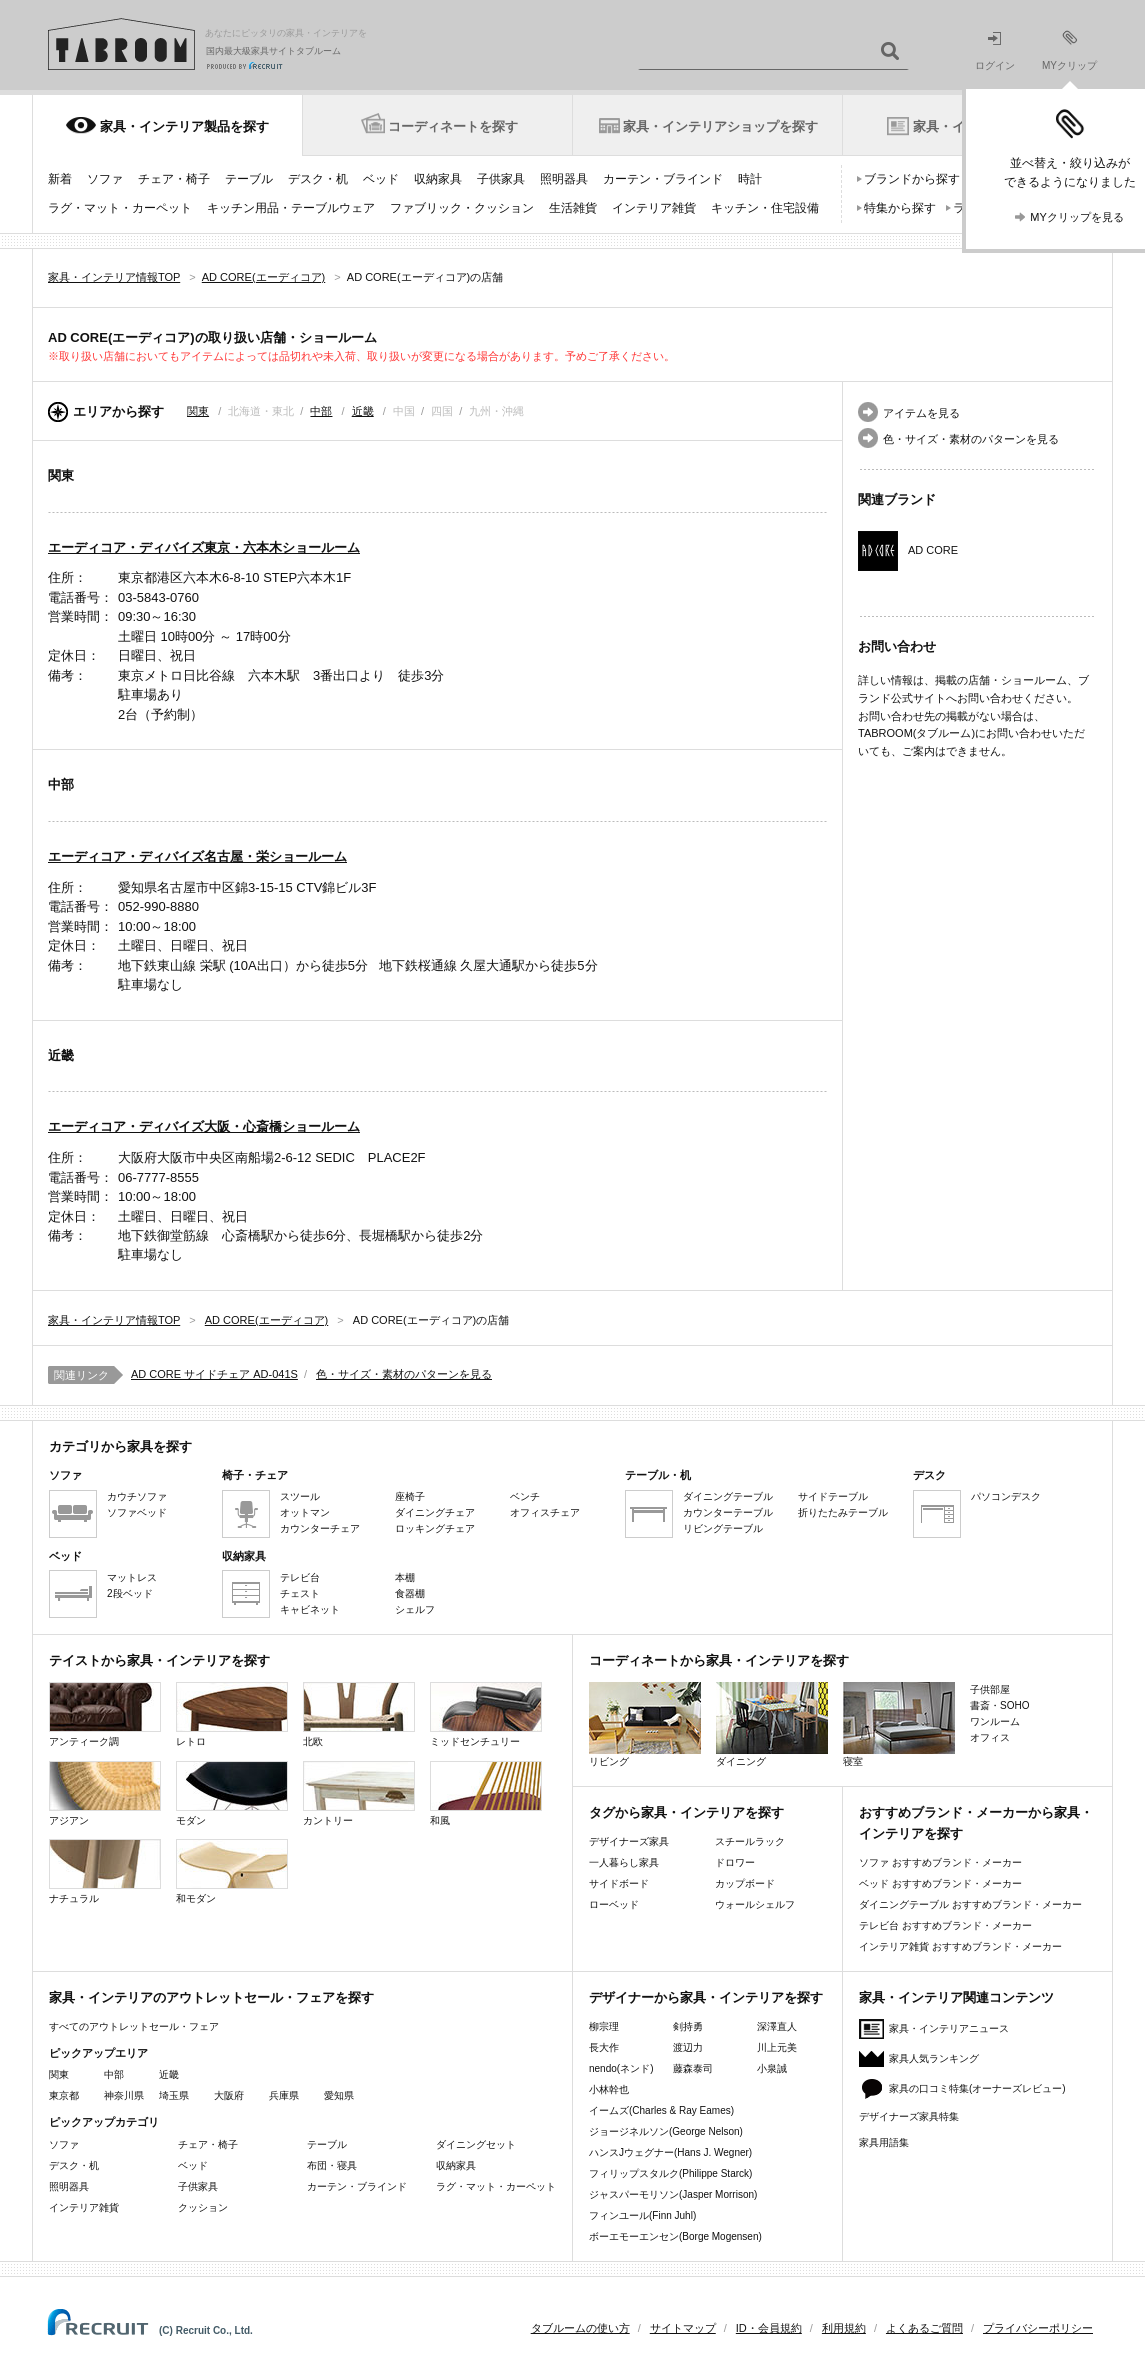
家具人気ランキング (934, 2058)
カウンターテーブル (728, 1512)
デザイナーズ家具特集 (909, 2116)
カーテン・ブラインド (663, 179)
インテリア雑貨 (654, 208)
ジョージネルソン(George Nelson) (666, 2131)
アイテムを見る (921, 413)
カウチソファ (137, 1496)
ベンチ (525, 1496)
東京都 (64, 2095)
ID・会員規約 (769, 2328)
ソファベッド (137, 1512)
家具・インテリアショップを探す (720, 126)
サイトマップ (683, 2328)
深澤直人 (777, 2026)
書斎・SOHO (999, 1705)
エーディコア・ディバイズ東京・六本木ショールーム (204, 547)
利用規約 (844, 2328)
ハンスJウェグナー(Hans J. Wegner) (670, 2152)
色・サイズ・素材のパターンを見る (971, 439)
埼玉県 (174, 2095)
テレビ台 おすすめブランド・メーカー (945, 1925)
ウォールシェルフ (755, 1904)
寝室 (899, 1724)
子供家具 (501, 179)
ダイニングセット (476, 2144)
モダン (232, 1793)
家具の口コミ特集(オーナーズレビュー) (977, 2088)
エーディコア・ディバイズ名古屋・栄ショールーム (197, 856)
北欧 (359, 1714)
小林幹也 (609, 2089)
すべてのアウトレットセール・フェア (134, 2026)
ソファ (105, 179)
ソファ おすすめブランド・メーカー (940, 1862)
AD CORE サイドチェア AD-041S (214, 1374)
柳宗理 (604, 2026)
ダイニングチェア (435, 1512)
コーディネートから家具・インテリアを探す (719, 1660)
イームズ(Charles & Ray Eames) (661, 2110)
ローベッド (614, 1904)
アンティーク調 (105, 1714)
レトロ (232, 1714)
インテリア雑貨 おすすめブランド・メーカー (960, 1946)
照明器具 (564, 179)
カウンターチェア (320, 1528)
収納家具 (438, 179)
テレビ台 (300, 1577)
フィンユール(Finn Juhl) (642, 2215)
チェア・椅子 (174, 179)
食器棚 (410, 1593)
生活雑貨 (573, 208)
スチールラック (750, 1841)
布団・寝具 (332, 2165)
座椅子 (410, 1496)
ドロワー (735, 1862)
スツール (300, 1496)
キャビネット (310, 1609)
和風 (486, 1793)
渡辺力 (688, 2047)
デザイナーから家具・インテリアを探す (706, 1997)
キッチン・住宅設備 (765, 208)
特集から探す (900, 208)
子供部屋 (990, 1689)
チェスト (300, 1593)
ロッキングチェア (435, 1528)
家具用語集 (884, 2142)
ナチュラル (105, 1871)
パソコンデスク (1006, 1496)
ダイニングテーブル (728, 1496)
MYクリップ (1069, 50)
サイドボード (619, 1883)
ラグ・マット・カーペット (120, 208)
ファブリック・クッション (462, 208)
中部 (321, 411)
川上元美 (777, 2047)
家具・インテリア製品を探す (184, 126)
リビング (645, 1724)
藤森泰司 (693, 2068)
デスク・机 (318, 179)
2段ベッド (130, 1593)
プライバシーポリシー (1038, 2328)
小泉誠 (772, 2068)
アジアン (105, 1793)
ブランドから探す (912, 179)
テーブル (249, 179)
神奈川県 (124, 2095)
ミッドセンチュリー (486, 1714)
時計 (750, 179)
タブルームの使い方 (580, 2328)
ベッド (381, 179)
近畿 (363, 411)
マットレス (132, 1577)
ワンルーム (995, 1721)
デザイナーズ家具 (629, 1841)
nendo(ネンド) (621, 2068)
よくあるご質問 (924, 2328)
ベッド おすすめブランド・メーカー (940, 1883)
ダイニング (772, 1724)
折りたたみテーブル (843, 1512)
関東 (198, 411)
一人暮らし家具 (624, 1862)
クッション (203, 2207)
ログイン (995, 51)
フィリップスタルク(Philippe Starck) (670, 2173)
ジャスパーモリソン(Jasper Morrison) (673, 2194)
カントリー (359, 1793)
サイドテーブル (833, 1496)
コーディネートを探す (453, 126)
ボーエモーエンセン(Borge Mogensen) (675, 2236)
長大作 (604, 2047)
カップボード (745, 1883)
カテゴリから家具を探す (120, 1446)
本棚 (405, 1577)
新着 (60, 179)
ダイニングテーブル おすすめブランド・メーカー (970, 1904)
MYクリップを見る (1077, 217)
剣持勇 (688, 2026)
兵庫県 (284, 2095)
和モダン (232, 1871)
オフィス (990, 1737)
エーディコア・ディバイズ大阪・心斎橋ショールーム (204, 1126)
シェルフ (415, 1609)
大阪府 (229, 2095)
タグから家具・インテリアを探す (686, 1812)
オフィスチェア (545, 1512)
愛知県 (339, 2095)
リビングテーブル (723, 1528)
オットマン (305, 1512)
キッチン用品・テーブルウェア (291, 208)
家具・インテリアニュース (949, 2028)
